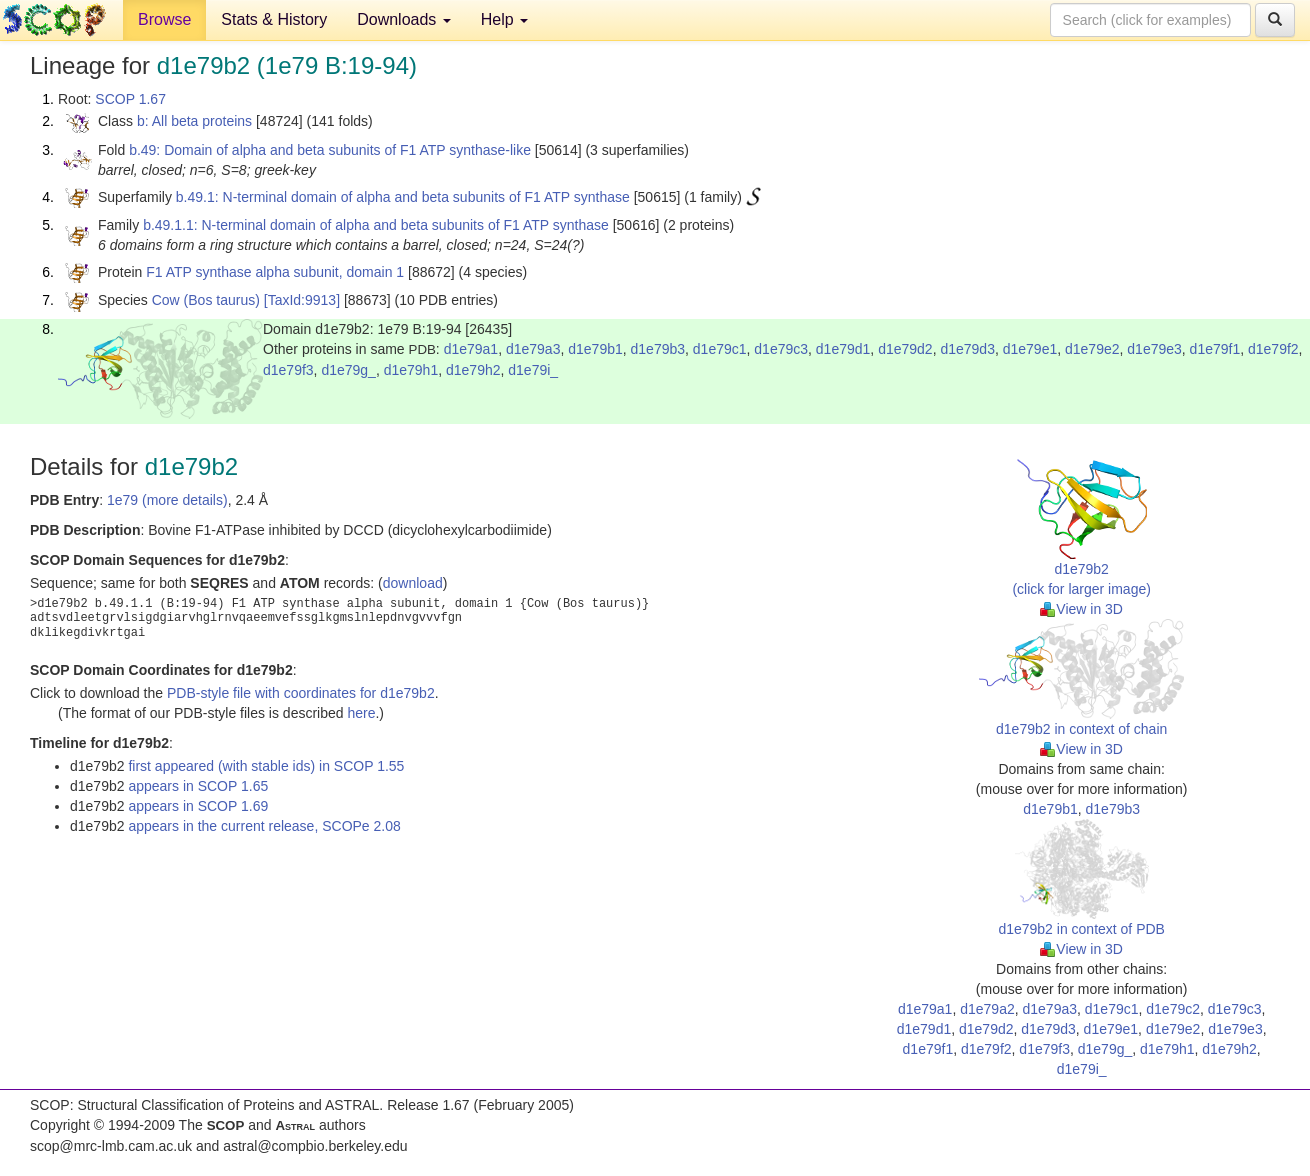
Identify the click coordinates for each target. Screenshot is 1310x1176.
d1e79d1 (843, 349)
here (361, 713)
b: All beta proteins (194, 121)
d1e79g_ (348, 370)
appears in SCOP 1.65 (198, 786)
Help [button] (504, 19)
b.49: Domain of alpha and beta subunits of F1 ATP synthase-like (330, 150)
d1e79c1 (720, 349)
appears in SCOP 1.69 (198, 806)
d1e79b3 (658, 349)
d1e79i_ (533, 370)
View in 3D (1081, 609)
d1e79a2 (987, 1009)
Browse (164, 19)
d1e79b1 (595, 349)
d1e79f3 (288, 370)
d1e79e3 (1154, 349)
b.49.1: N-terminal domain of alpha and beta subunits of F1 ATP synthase (403, 197)
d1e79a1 (471, 349)
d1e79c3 (781, 349)
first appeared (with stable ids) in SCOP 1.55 (266, 766)
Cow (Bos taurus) (206, 300)
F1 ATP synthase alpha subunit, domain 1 (275, 272)
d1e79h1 (411, 370)
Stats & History (274, 19)
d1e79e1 (1030, 349)
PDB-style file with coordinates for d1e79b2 (301, 693)
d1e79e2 (1092, 349)
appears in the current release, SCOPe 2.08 (264, 826)
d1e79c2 (1173, 1009)
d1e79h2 (473, 370)
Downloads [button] (404, 19)
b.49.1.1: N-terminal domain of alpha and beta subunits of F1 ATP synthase (376, 225)
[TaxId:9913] (302, 300)
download (413, 583)
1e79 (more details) (167, 500)
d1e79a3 (533, 349)
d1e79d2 (905, 349)
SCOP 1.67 (130, 99)
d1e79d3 (967, 349)
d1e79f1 (1215, 349)
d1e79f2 (1273, 349)
